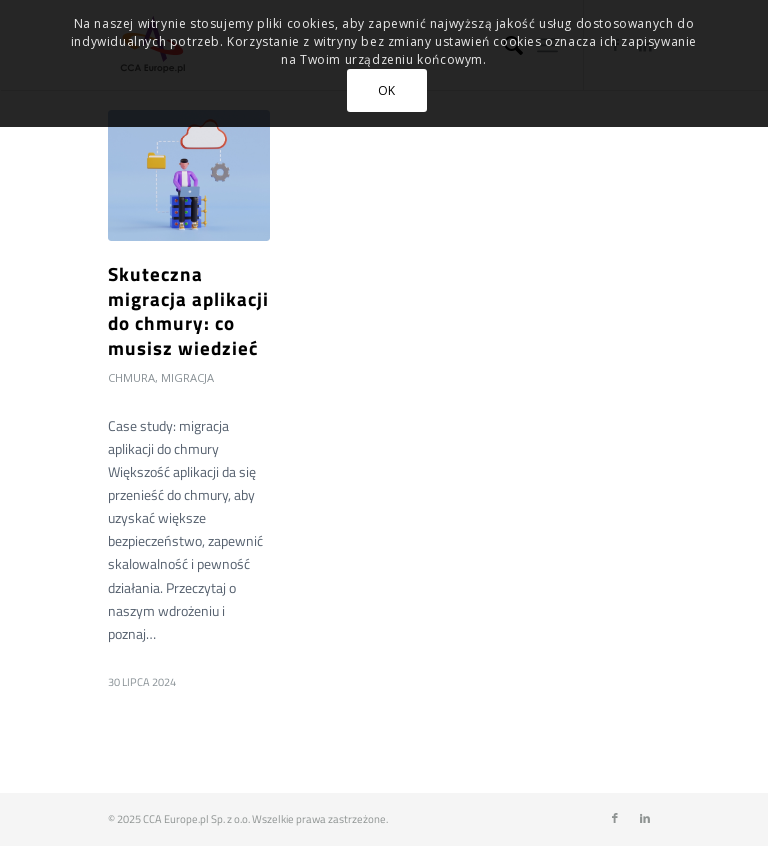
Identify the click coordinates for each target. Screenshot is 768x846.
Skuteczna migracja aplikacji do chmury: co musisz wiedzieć (188, 310)
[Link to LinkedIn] (645, 818)
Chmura (131, 377)
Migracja (187, 377)
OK (387, 90)
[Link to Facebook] (615, 818)
